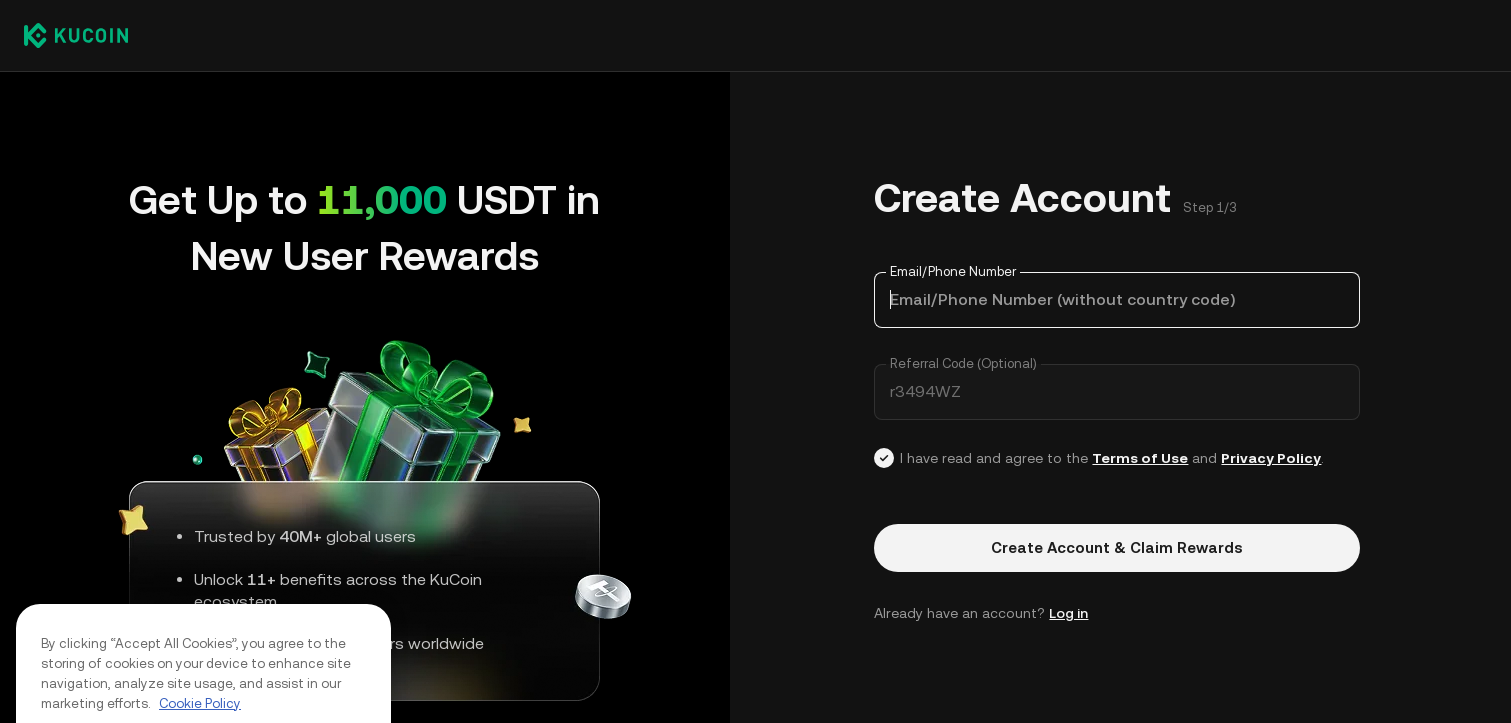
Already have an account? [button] (981, 613)
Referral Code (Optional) (963, 363)
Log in (1068, 613)
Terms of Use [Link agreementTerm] (1140, 458)
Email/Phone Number (953, 271)
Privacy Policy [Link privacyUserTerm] (1271, 458)
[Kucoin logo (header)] (76, 35)
